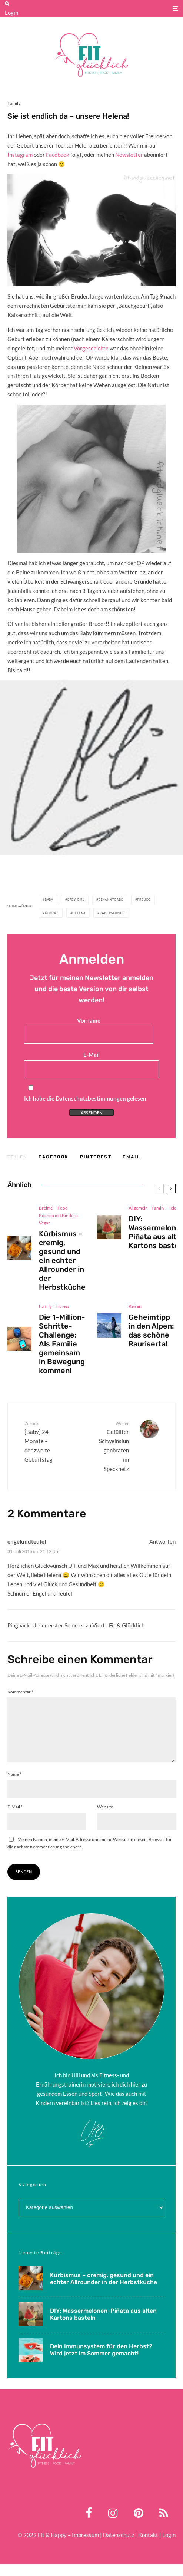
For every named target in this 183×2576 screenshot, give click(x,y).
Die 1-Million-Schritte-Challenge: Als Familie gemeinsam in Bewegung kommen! (62, 1345)
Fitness (62, 1307)
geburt (52, 913)
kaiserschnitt (112, 913)
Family (13, 103)
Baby (49, 899)
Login (11, 12)
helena (79, 913)
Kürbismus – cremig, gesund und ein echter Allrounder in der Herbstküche (62, 1260)
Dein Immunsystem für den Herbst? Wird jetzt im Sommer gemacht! (101, 2363)
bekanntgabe (111, 899)
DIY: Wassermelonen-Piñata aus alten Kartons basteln (103, 2326)
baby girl (75, 899)
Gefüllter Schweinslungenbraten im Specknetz (113, 1446)
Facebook (57, 154)
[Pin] (96, 1157)
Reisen (135, 1310)
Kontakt (148, 2546)
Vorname (88, 1020)
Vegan (45, 1223)
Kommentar (20, 1692)
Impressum (85, 2546)
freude (144, 899)
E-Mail (91, 1054)
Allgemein (138, 1208)
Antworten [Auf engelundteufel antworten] (162, 1541)
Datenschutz (118, 2546)
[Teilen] (54, 1157)
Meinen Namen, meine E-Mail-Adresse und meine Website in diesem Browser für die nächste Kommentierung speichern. (89, 1854)
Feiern (174, 1208)
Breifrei (46, 1208)
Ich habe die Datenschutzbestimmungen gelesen (85, 1098)
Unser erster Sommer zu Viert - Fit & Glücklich (88, 1625)
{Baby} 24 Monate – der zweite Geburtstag (40, 1441)
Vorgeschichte (91, 348)
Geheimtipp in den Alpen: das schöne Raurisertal (151, 1334)
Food (62, 1208)
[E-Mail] (131, 1157)
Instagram (20, 154)
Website (105, 1818)
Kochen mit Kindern (58, 1215)
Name (14, 1786)
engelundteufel (26, 1541)
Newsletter (129, 154)
